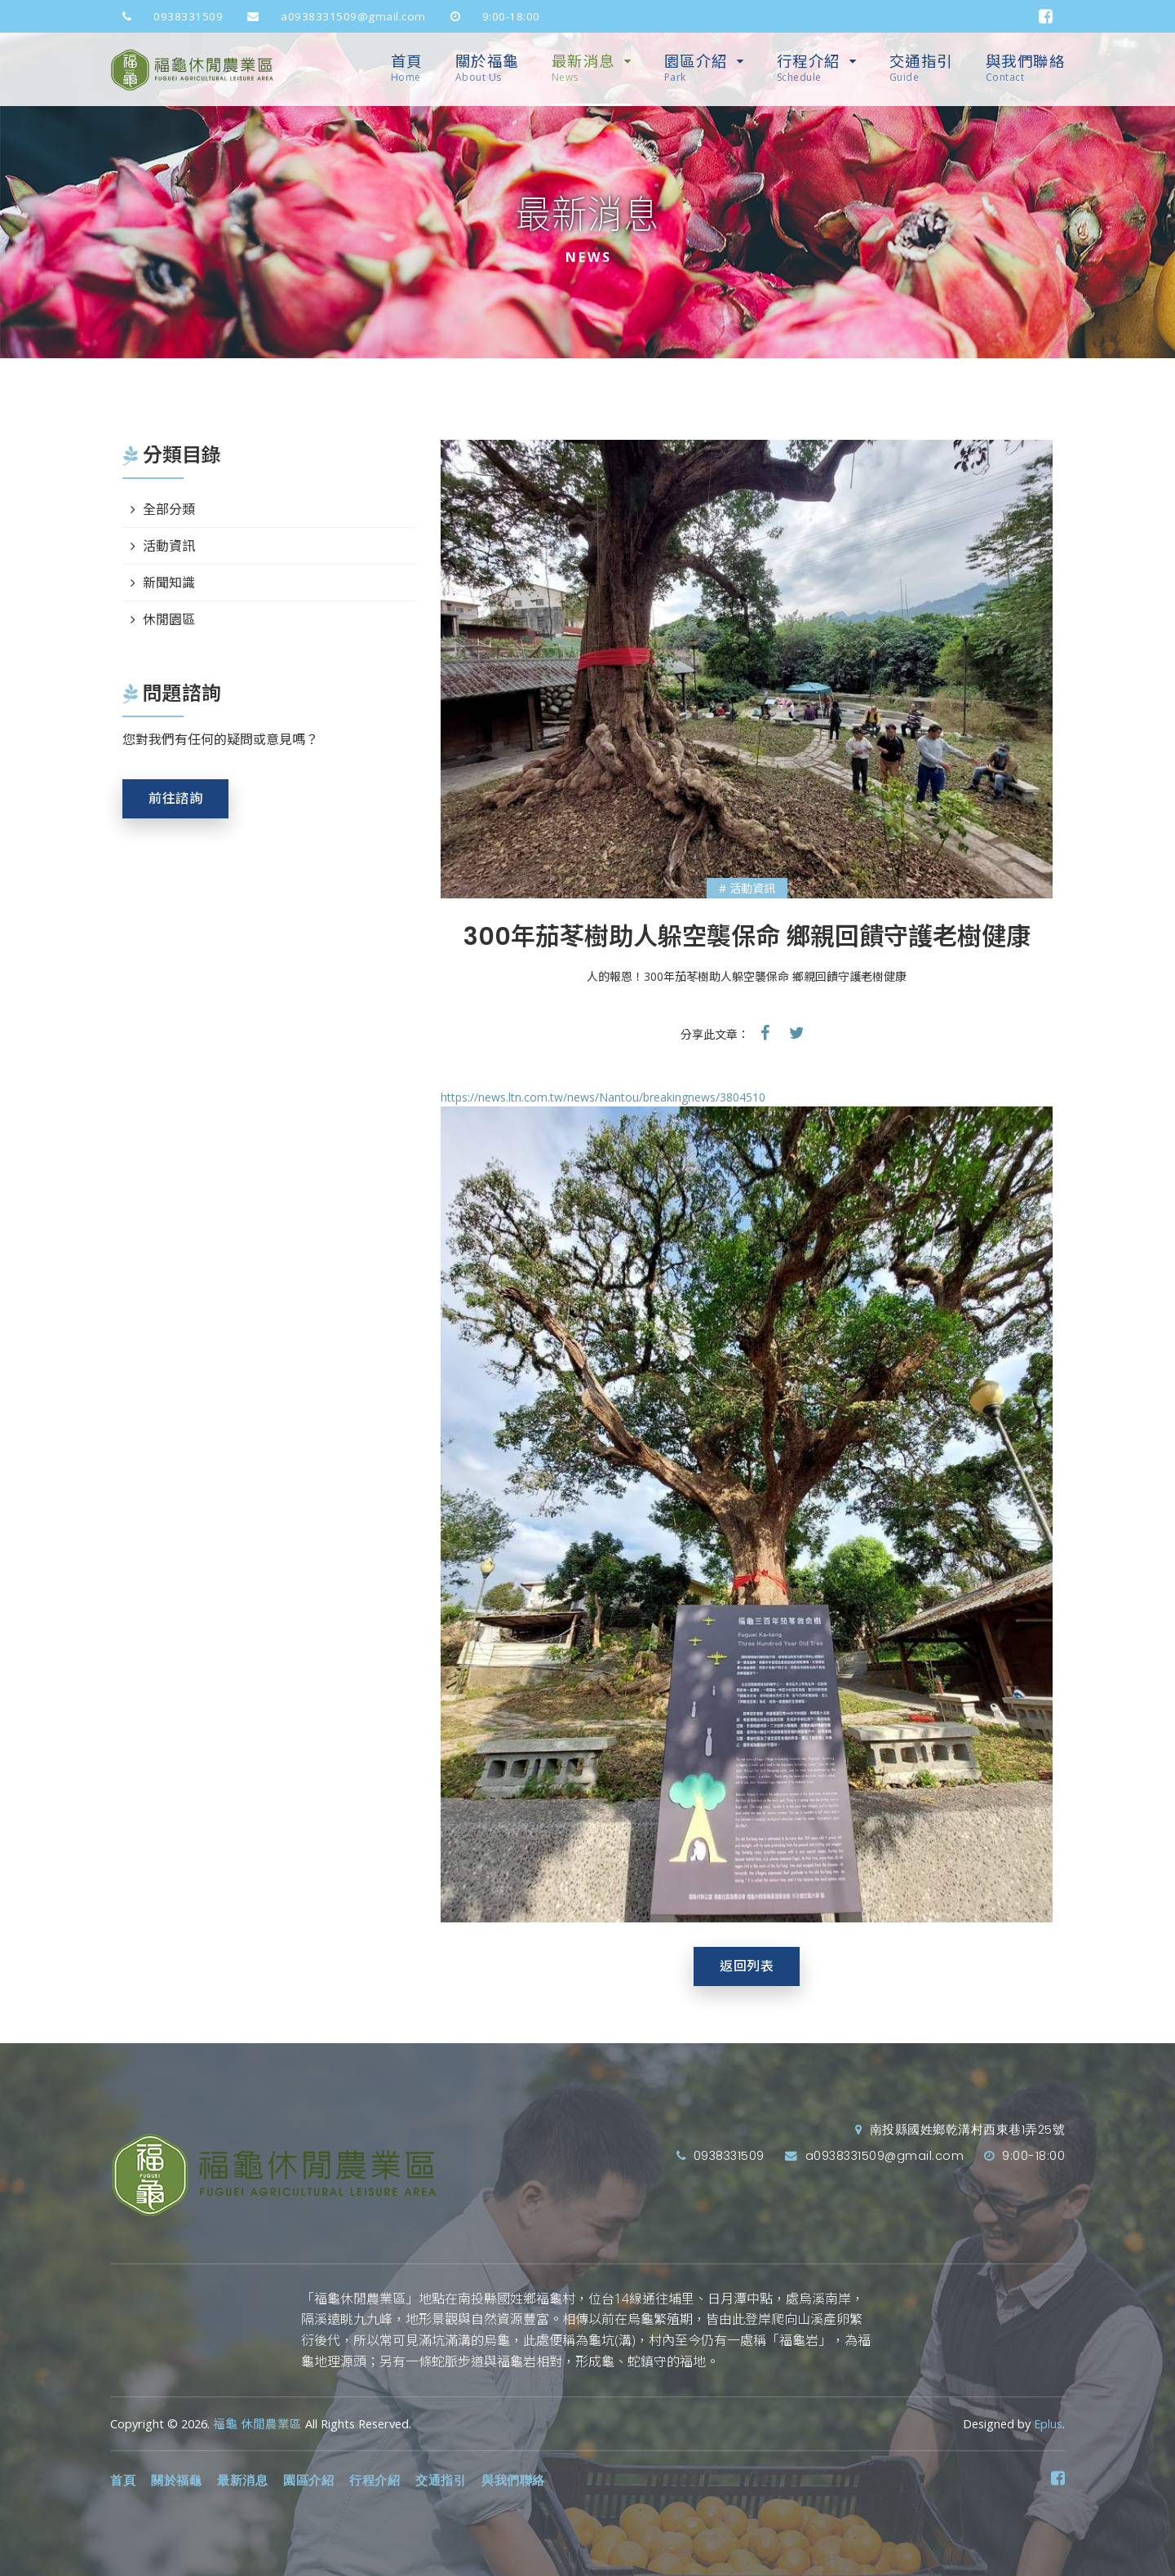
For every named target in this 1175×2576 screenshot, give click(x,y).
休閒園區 (169, 619)
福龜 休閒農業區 (257, 2424)
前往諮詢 (175, 798)
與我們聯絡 (1026, 68)
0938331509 (166, 16)
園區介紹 (696, 68)
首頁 (407, 68)
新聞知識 (169, 583)
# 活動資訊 (747, 888)
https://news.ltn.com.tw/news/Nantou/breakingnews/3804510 (603, 1097)
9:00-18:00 (489, 16)
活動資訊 (169, 546)
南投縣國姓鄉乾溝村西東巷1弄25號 (960, 2130)
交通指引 (921, 68)
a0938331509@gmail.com (330, 16)
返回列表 (747, 1966)
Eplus (1048, 2424)
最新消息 (583, 68)
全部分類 (169, 509)
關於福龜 (487, 68)
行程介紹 (808, 68)
